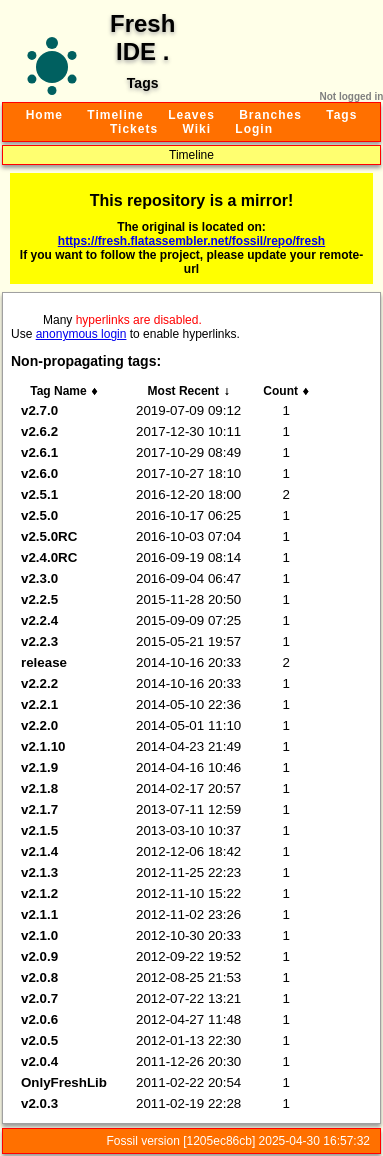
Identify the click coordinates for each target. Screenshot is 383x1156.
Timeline (115, 115)
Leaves (191, 115)
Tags (341, 115)
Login (254, 129)
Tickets (134, 129)
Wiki (196, 129)
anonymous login (81, 334)
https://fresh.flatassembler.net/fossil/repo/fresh (191, 241)
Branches (270, 115)
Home (44, 115)
